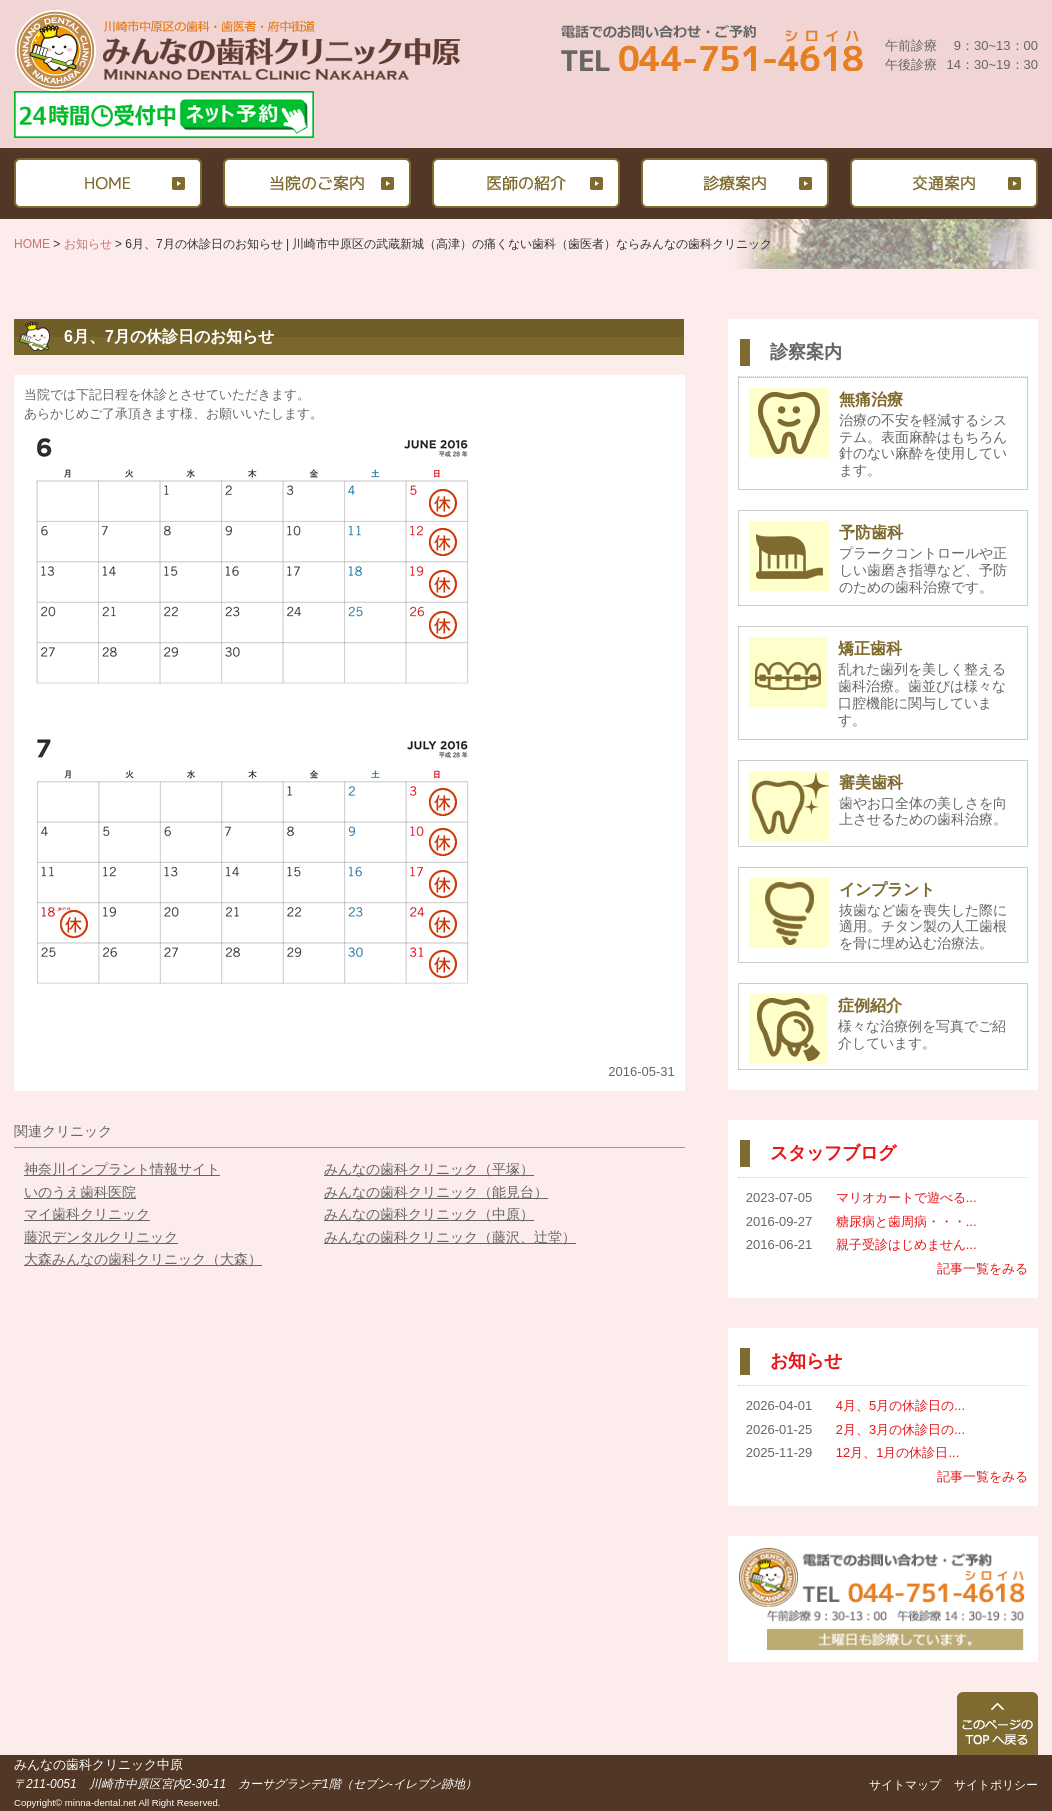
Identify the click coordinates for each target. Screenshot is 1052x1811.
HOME (32, 244)
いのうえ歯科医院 (80, 1192)
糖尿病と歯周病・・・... (906, 1221)
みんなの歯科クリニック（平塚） (429, 1169)
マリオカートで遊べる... (906, 1197)
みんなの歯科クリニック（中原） (429, 1214)
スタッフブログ (833, 1153)
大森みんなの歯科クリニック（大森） (143, 1259)
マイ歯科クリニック (87, 1214)
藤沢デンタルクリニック (101, 1237)
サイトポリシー (996, 1785)
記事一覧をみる (982, 1268)
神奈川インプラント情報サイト (122, 1169)
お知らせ (88, 244)
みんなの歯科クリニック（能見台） (436, 1192)
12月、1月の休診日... (898, 1452)
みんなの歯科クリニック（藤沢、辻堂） (450, 1237)
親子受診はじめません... (906, 1244)
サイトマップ (905, 1785)
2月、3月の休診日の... (900, 1429)
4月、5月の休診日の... (900, 1405)
